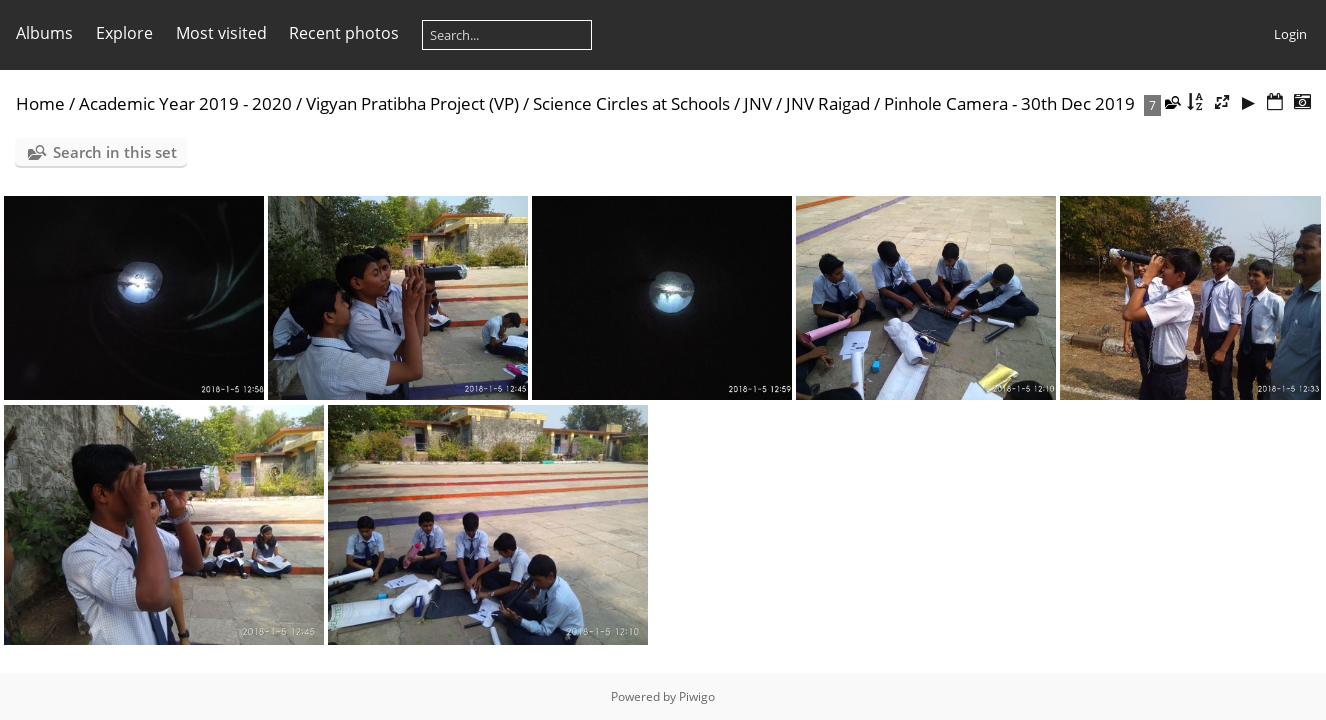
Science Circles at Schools (631, 103)
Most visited (221, 33)
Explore (124, 33)
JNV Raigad (828, 103)
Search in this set (115, 152)
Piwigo (697, 696)
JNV (758, 103)
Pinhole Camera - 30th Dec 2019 (1009, 103)
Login (1290, 34)
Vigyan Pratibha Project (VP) (412, 103)
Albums (44, 33)
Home (40, 103)
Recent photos (344, 33)
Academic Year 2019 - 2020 (185, 103)
